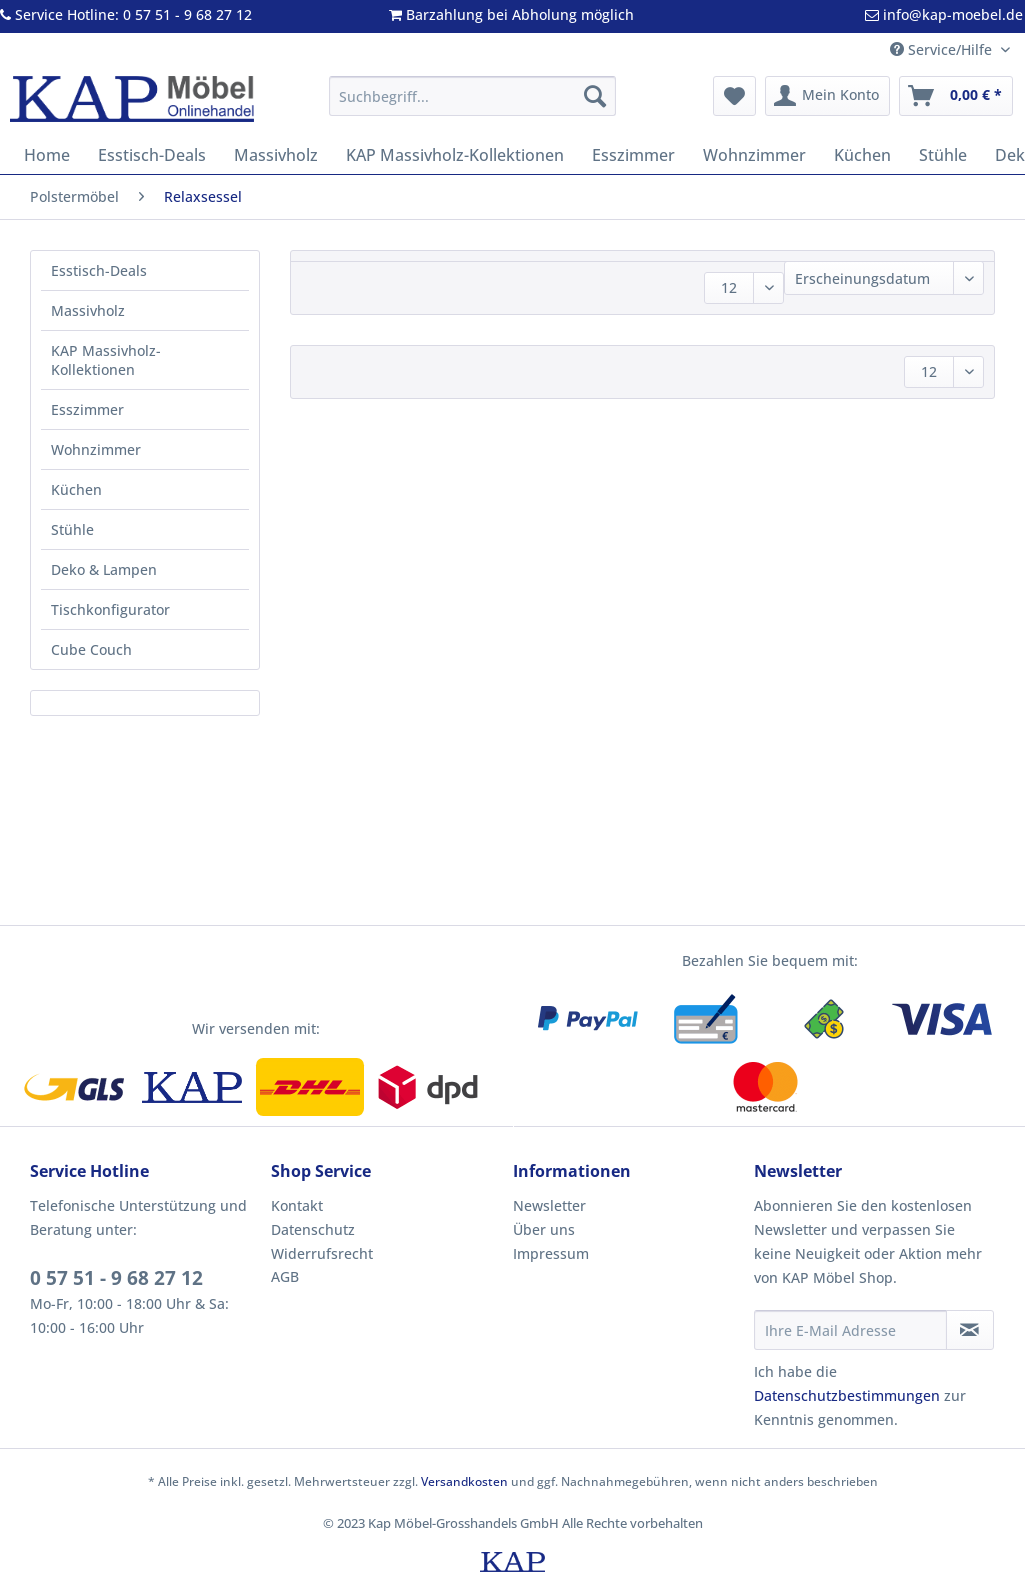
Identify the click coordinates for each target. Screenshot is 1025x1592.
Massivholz (88, 310)
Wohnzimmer (96, 449)
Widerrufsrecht (322, 1253)
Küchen (76, 489)
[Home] (47, 155)
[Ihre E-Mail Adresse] (850, 1330)
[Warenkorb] (956, 96)
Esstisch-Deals (99, 270)
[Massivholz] (276, 155)
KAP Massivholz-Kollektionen (106, 360)
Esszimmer (87, 409)
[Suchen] (595, 96)
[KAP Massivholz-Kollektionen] (455, 155)
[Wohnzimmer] (754, 155)
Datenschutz (313, 1229)
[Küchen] (862, 155)
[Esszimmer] (633, 155)
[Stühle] (943, 155)
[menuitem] (472, 105)
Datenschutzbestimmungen (847, 1395)
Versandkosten (464, 1481)
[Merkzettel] (734, 96)
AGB (285, 1276)
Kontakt (297, 1205)
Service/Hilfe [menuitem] (943, 49)
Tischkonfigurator (110, 609)
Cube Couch (91, 649)
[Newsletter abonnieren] (970, 1330)
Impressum (551, 1253)
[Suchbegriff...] (472, 96)
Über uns (544, 1229)
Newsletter (549, 1205)
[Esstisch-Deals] (152, 155)
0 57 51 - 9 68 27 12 (116, 1278)
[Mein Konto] (827, 96)
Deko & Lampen (104, 569)
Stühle (72, 529)
